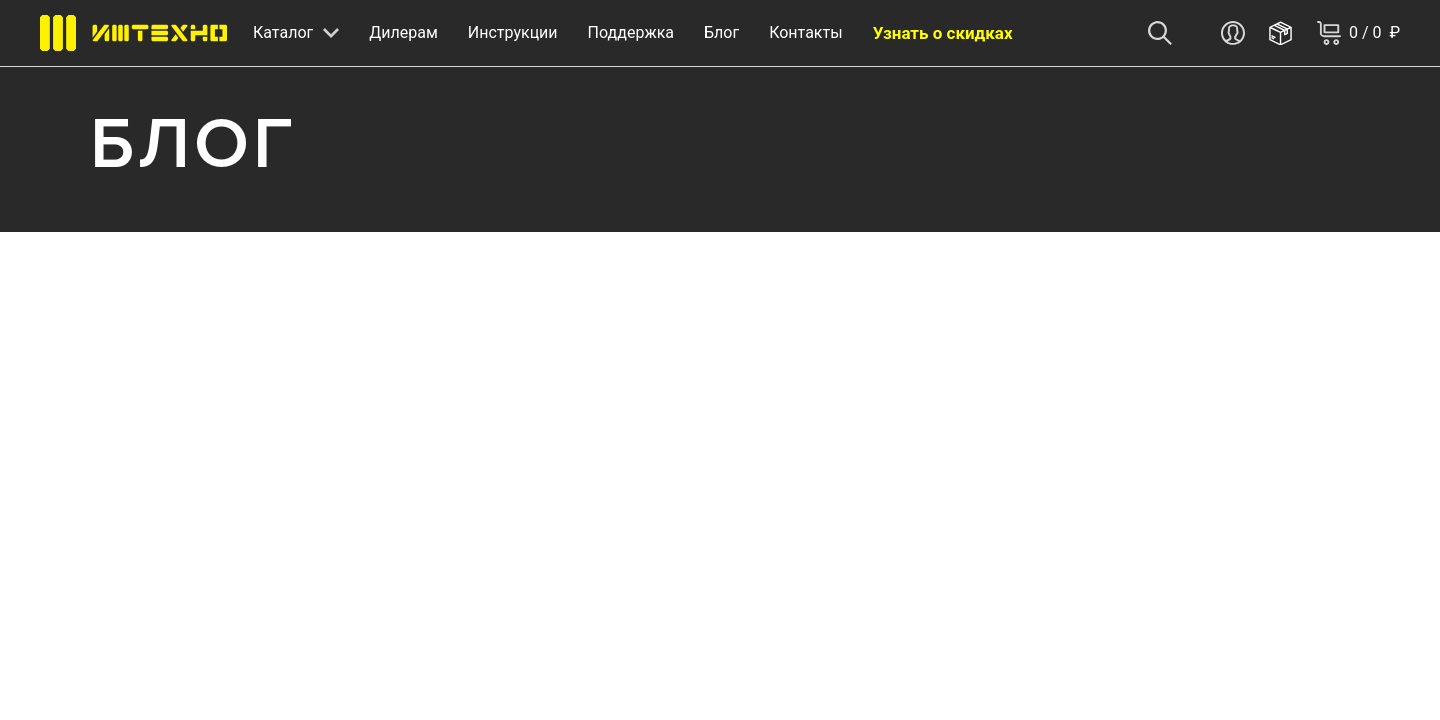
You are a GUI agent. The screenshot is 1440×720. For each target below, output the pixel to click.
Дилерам (403, 32)
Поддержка (631, 32)
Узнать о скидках (943, 33)
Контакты (805, 32)
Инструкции (513, 32)
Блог (721, 32)
